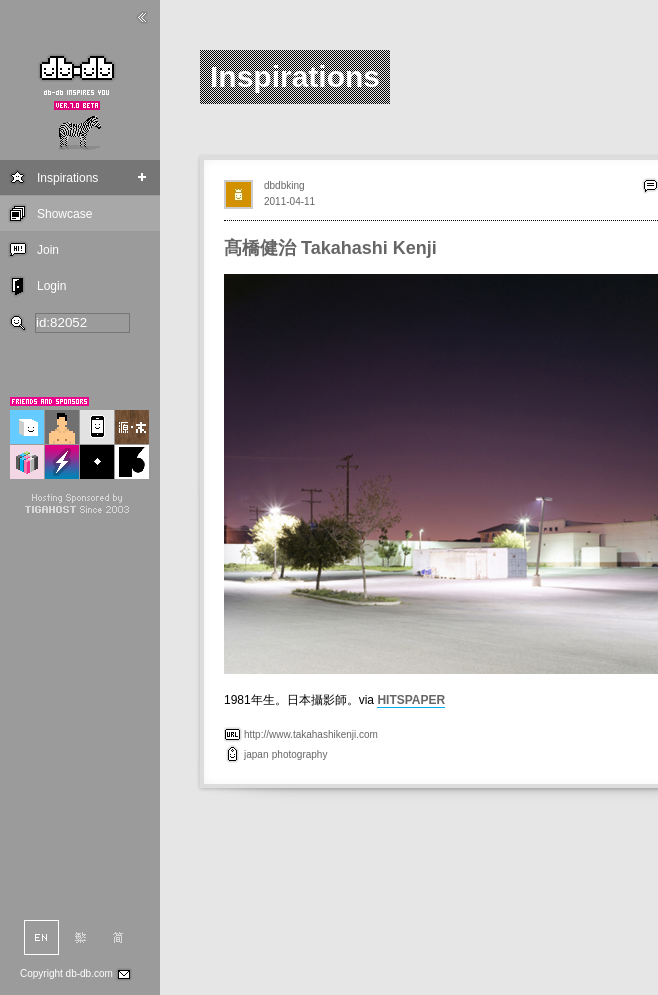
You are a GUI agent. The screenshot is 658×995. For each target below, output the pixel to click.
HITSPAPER (411, 700)
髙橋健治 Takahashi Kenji (330, 248)
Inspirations (67, 178)
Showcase (64, 214)
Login (51, 286)
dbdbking (284, 185)
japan (256, 754)
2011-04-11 (289, 201)
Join (48, 250)
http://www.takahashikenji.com (311, 734)
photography (300, 754)
